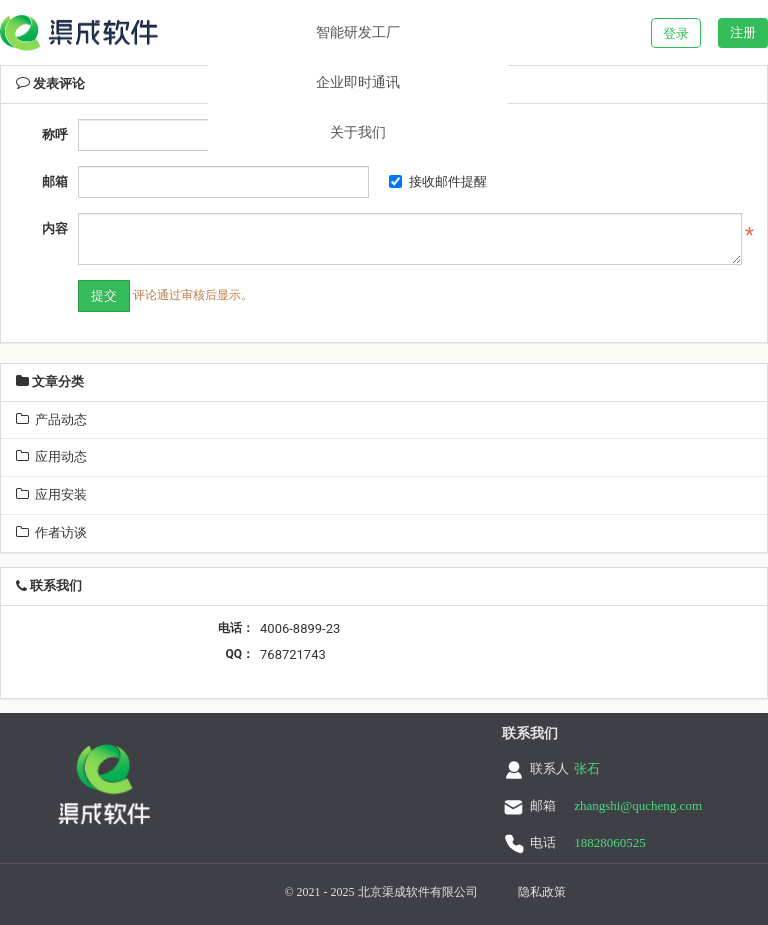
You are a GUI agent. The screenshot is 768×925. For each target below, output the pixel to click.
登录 (676, 33)
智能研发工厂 (358, 32)
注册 (743, 32)
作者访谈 (51, 532)
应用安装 (51, 494)
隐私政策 (542, 892)
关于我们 (358, 132)
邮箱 (55, 181)
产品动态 (51, 419)
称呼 (55, 134)
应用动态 (51, 456)
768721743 (293, 654)
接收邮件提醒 (438, 181)
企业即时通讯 (358, 82)
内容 (55, 228)
